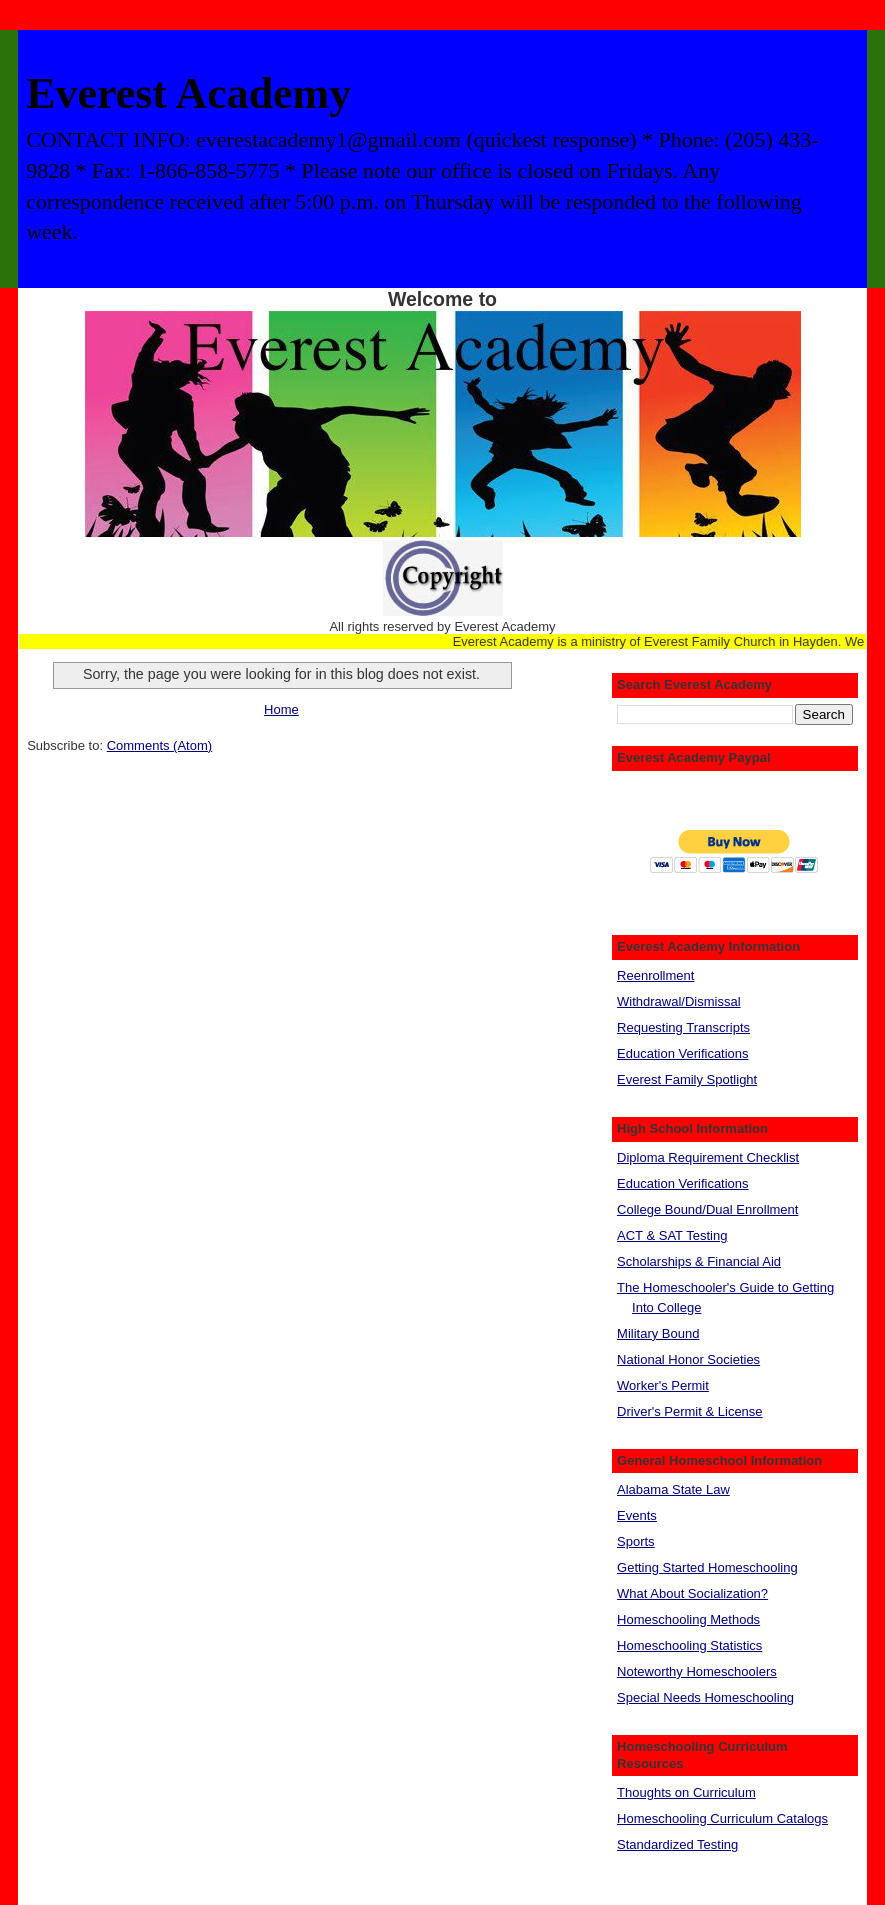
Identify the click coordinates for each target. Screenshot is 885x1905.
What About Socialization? (692, 1593)
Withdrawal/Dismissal (679, 1001)
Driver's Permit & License (690, 1411)
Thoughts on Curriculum (686, 1792)
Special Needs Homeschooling (705, 1697)
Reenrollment (655, 975)
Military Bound (658, 1333)
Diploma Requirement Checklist (708, 1157)
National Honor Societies (688, 1359)
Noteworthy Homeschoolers (697, 1671)
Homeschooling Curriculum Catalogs (722, 1818)
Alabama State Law (673, 1489)
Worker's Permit (663, 1385)
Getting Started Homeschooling (707, 1567)
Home (281, 709)
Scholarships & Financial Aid (699, 1261)
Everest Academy (188, 93)
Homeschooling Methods (688, 1619)
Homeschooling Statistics (689, 1645)
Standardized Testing (677, 1844)
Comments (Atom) (159, 745)
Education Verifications (683, 1053)
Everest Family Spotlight (687, 1079)
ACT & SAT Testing (672, 1235)
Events (637, 1515)
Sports (636, 1541)
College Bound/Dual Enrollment (707, 1209)
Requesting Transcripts (683, 1027)
